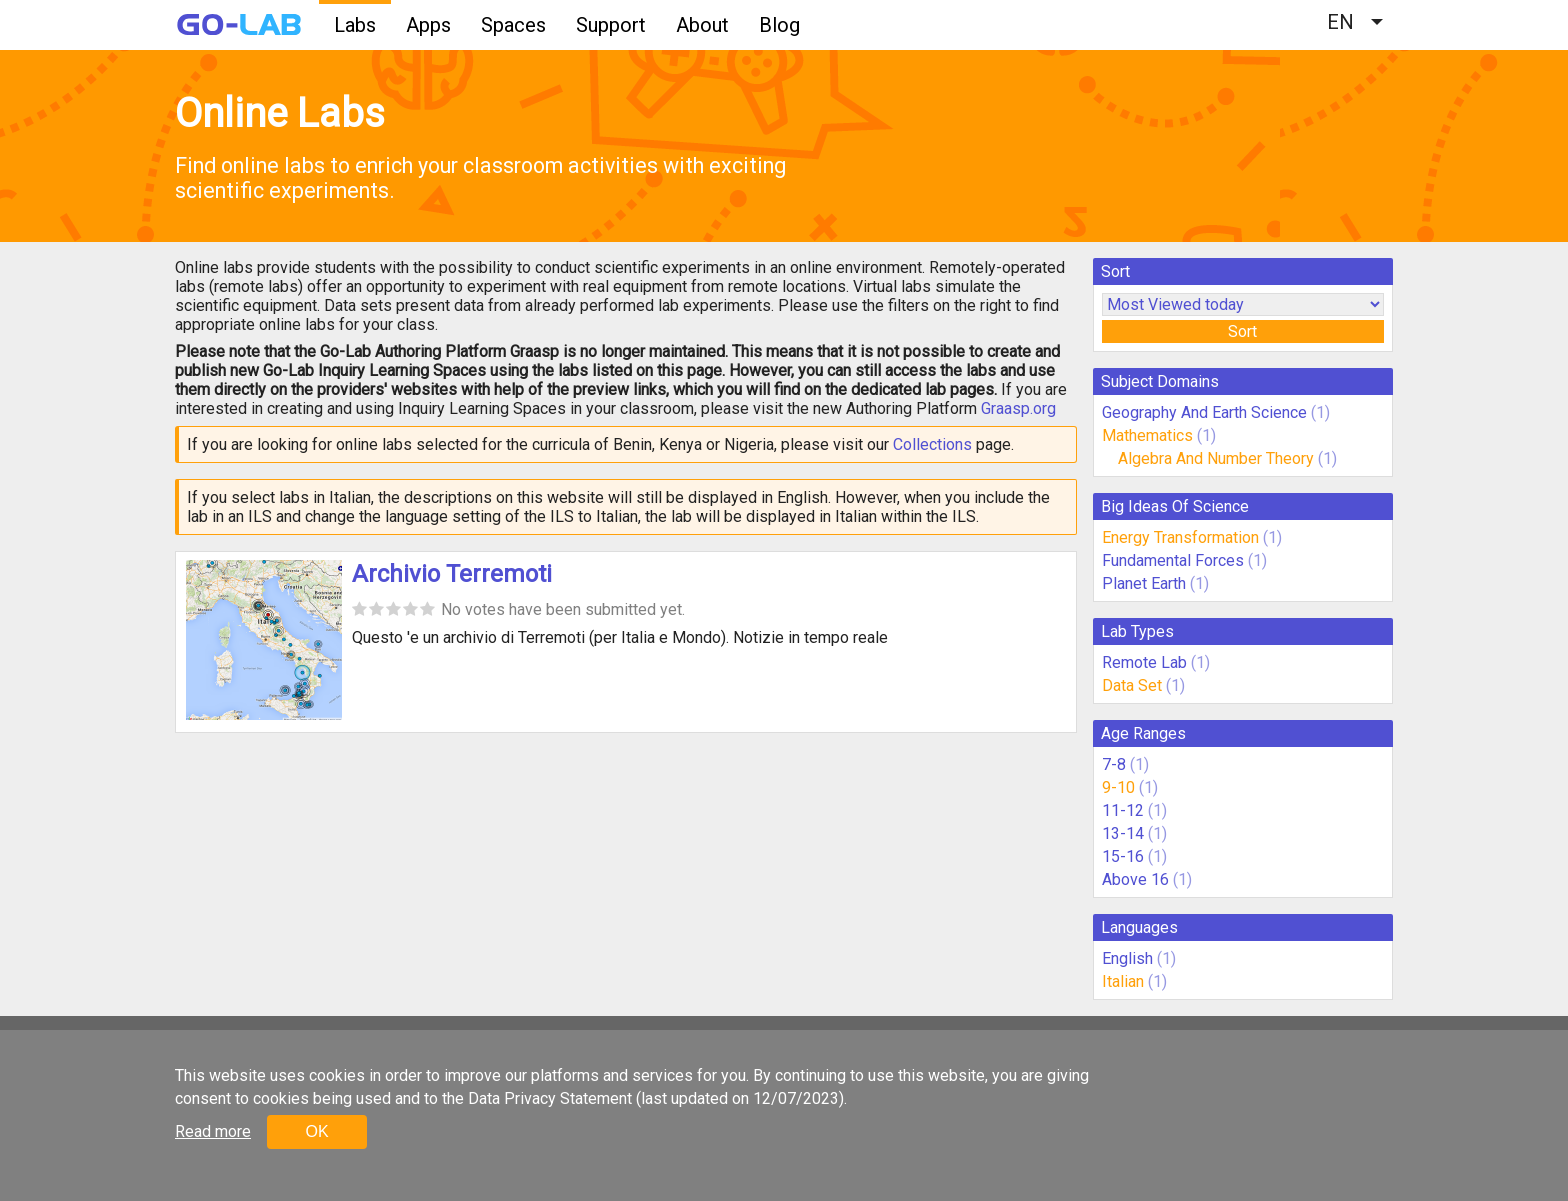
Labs (355, 25)
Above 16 (1135, 879)
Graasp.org (1018, 408)
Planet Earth (1144, 583)
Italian (1123, 981)
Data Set (1132, 685)
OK (316, 1131)
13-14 (1123, 833)
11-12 (1123, 810)
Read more (213, 1131)
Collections (932, 444)
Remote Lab (1144, 662)
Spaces (513, 25)
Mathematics (1147, 435)
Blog (779, 25)
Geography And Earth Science (1204, 412)
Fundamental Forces (1173, 560)
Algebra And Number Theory (1216, 458)
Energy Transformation (1180, 537)
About (702, 25)
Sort (1242, 331)
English (1127, 958)
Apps (428, 25)
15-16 (1123, 856)
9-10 (1118, 787)
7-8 (1114, 764)
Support (611, 25)
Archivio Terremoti (452, 574)
